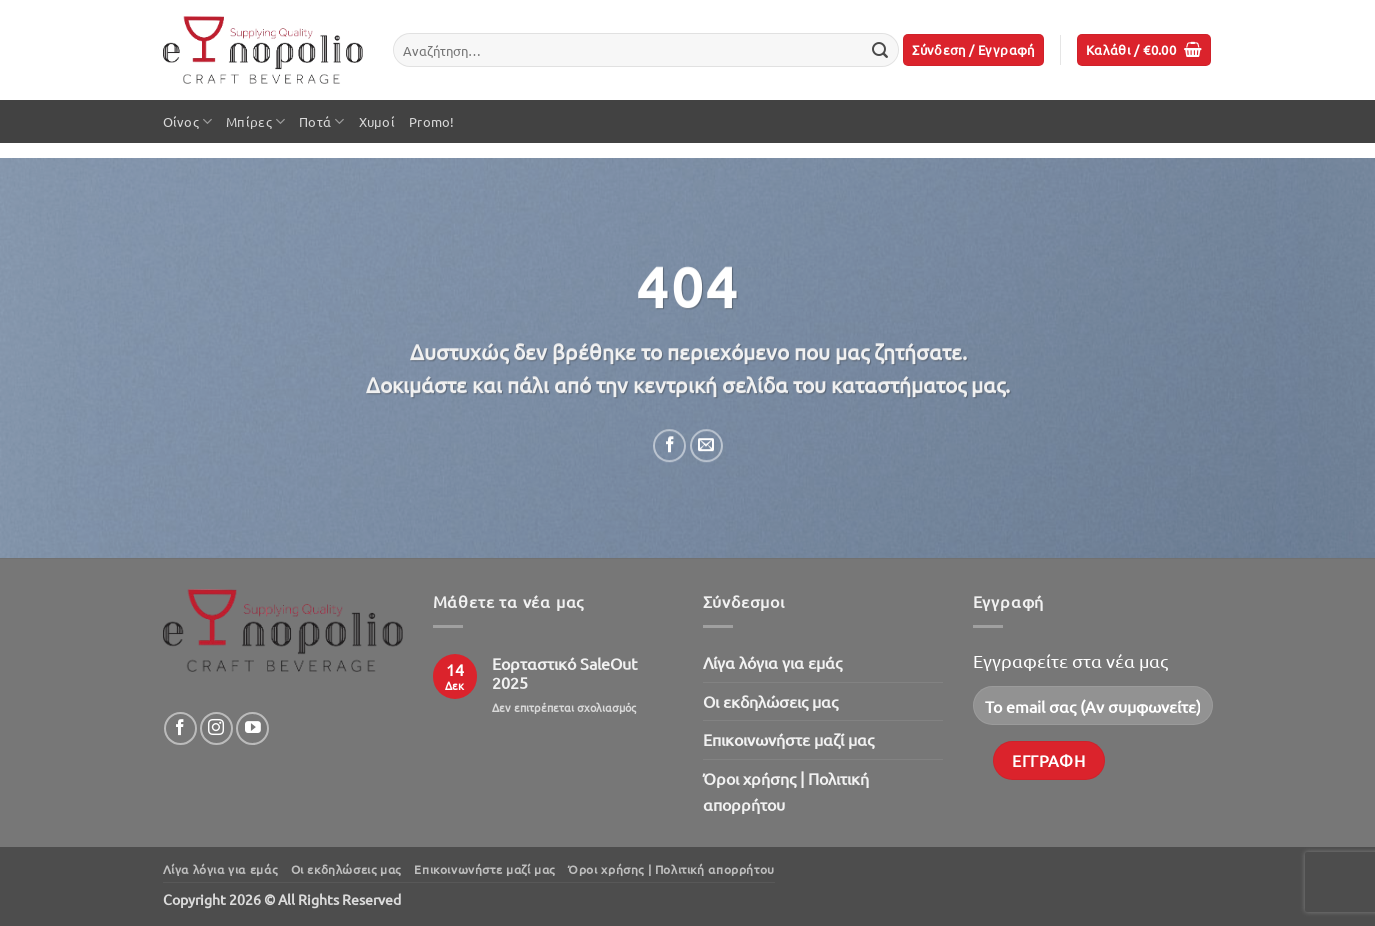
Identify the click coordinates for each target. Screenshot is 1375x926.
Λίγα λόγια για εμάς (772, 662)
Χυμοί (377, 121)
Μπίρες (255, 121)
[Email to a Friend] (705, 445)
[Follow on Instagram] (216, 728)
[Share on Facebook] (669, 445)
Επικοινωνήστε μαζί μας (788, 739)
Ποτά (321, 121)
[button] (973, 50)
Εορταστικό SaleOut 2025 (564, 673)
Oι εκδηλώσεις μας (770, 701)
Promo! (432, 121)
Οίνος (188, 121)
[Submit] (880, 50)
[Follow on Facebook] (180, 728)
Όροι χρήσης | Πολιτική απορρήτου (786, 791)
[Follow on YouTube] (252, 728)
